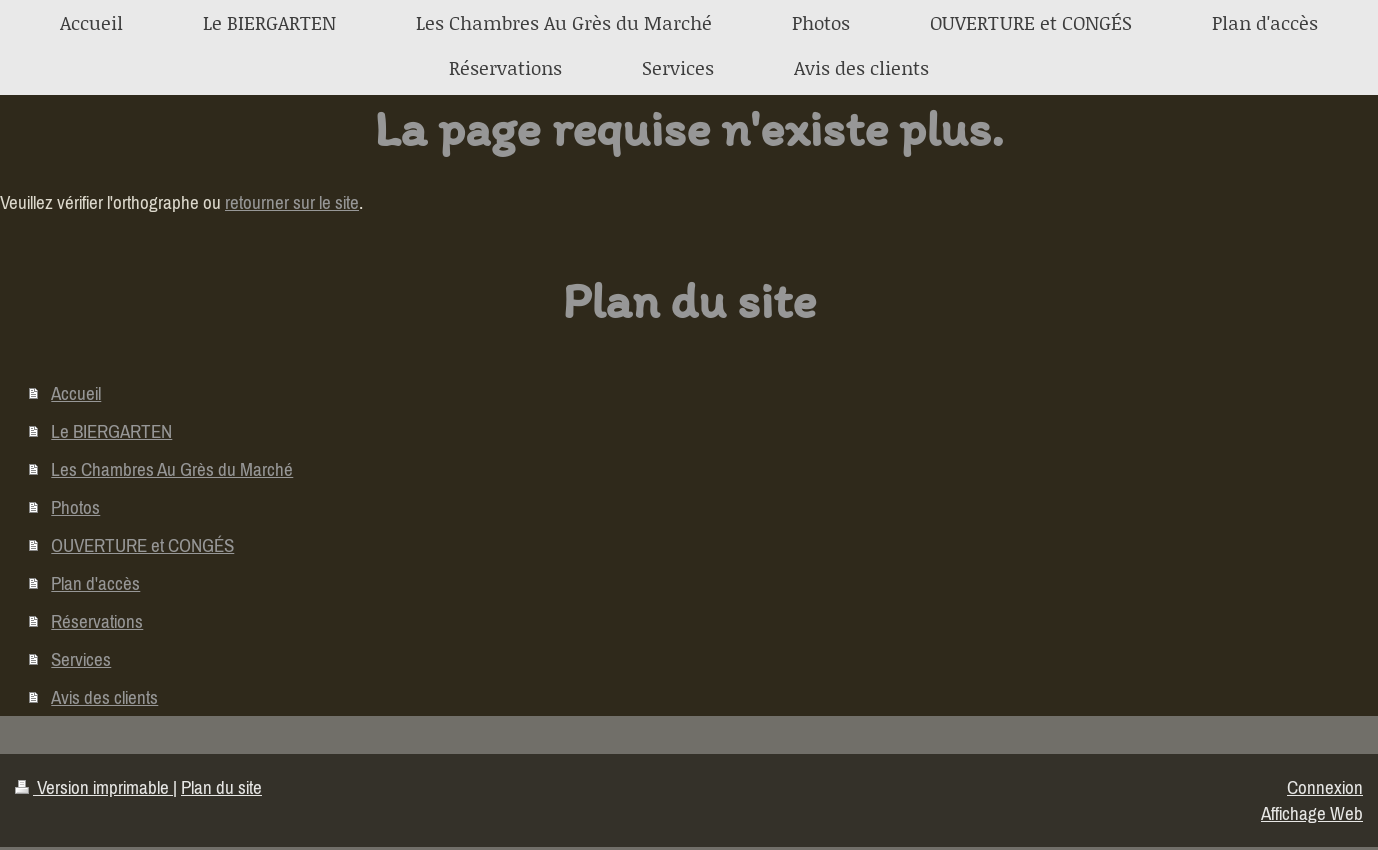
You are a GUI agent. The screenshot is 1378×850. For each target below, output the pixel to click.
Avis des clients (104, 697)
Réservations (97, 621)
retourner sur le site (292, 202)
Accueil (76, 393)
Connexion (1325, 787)
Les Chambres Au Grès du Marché (172, 469)
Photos (75, 507)
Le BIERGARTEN (111, 431)
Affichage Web (1312, 813)
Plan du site (221, 787)
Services (81, 659)
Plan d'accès (95, 583)
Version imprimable (94, 787)
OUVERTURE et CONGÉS (142, 545)
